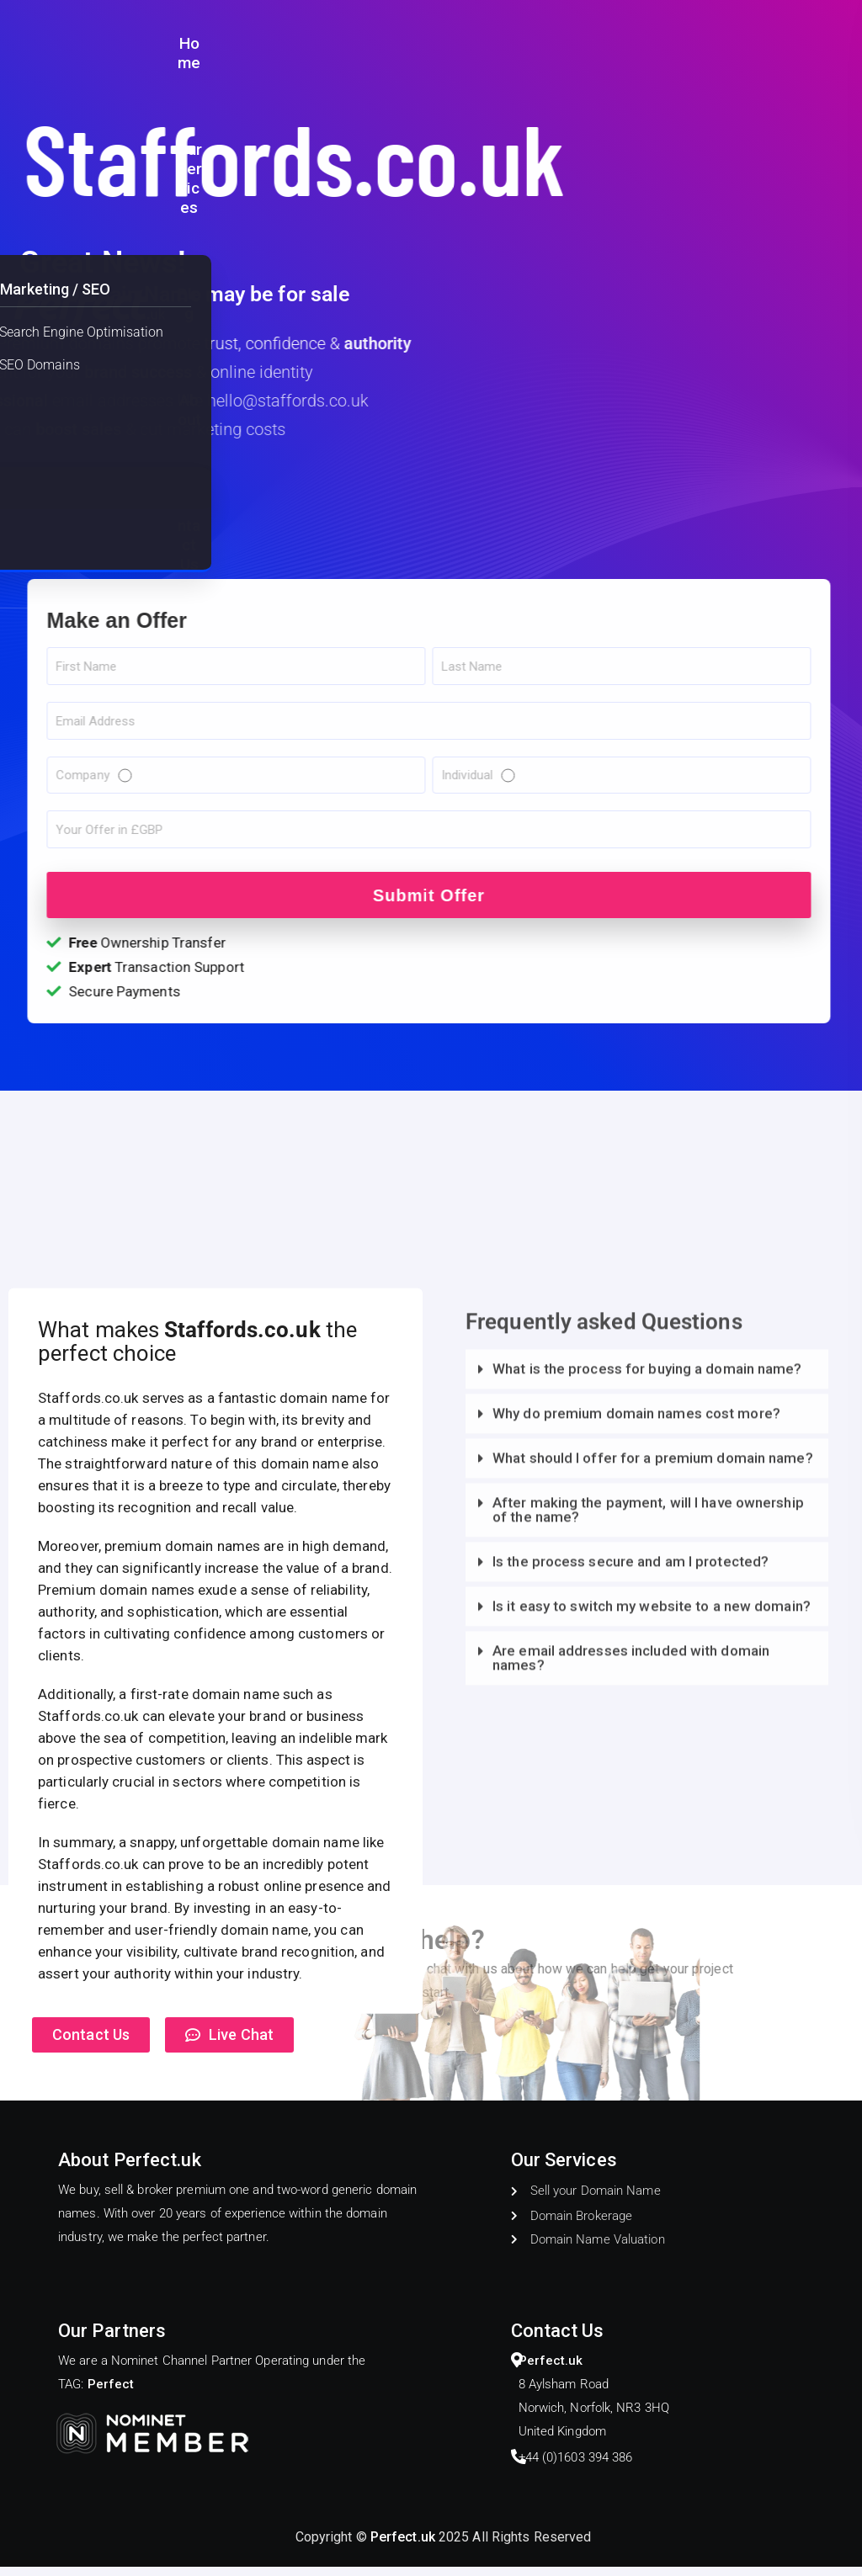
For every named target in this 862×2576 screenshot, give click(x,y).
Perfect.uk (402, 2546)
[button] (647, 1901)
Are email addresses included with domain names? (630, 2187)
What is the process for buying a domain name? (647, 1898)
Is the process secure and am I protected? (630, 2091)
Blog (662, 45)
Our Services (579, 45)
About (720, 45)
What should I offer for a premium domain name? (652, 1987)
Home (491, 45)
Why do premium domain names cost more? (636, 1943)
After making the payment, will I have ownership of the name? (648, 2039)
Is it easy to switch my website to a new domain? (651, 2135)
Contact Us (801, 45)
